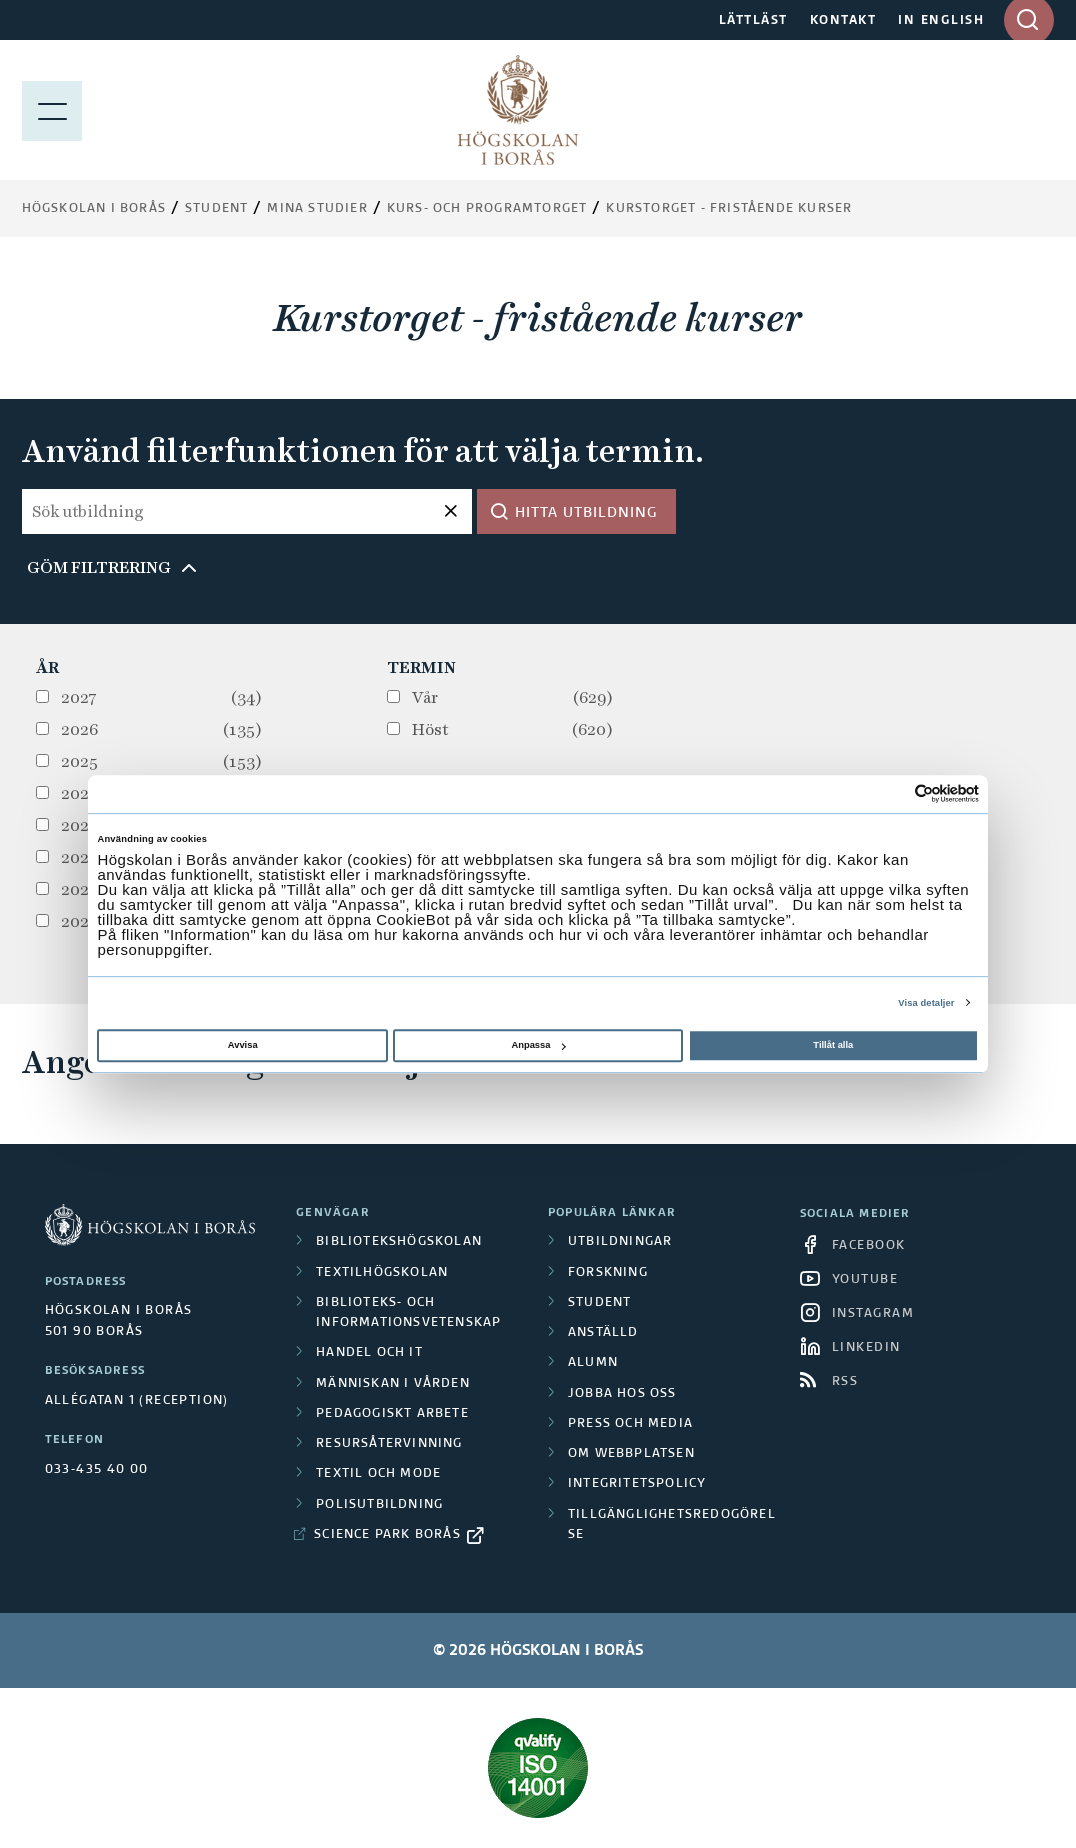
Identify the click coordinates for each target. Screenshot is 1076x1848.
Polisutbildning (379, 1505)
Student (216, 209)
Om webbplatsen (631, 1454)
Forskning (608, 1273)
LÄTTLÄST (753, 21)
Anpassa (538, 1045)
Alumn (593, 1363)
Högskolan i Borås (94, 209)
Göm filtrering (99, 567)
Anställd (603, 1333)
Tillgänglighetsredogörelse (672, 1525)
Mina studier (317, 209)
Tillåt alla (833, 1045)
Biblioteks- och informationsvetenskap (408, 1313)
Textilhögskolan (382, 1273)
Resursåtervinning (389, 1444)
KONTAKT (843, 21)
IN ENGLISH (941, 21)
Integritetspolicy (637, 1484)
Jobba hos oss (622, 1394)
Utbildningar (620, 1242)
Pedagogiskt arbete (392, 1414)
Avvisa (243, 1045)
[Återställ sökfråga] (451, 511)
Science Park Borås (387, 1535)
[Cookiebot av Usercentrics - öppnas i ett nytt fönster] (891, 794)
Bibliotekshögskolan (399, 1242)
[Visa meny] (52, 110)
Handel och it (369, 1353)
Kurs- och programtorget (487, 209)
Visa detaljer (926, 1003)
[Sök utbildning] (247, 511)
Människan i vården (393, 1384)
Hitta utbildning (586, 513)
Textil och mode (378, 1474)
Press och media (630, 1424)
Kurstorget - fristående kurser (729, 209)
